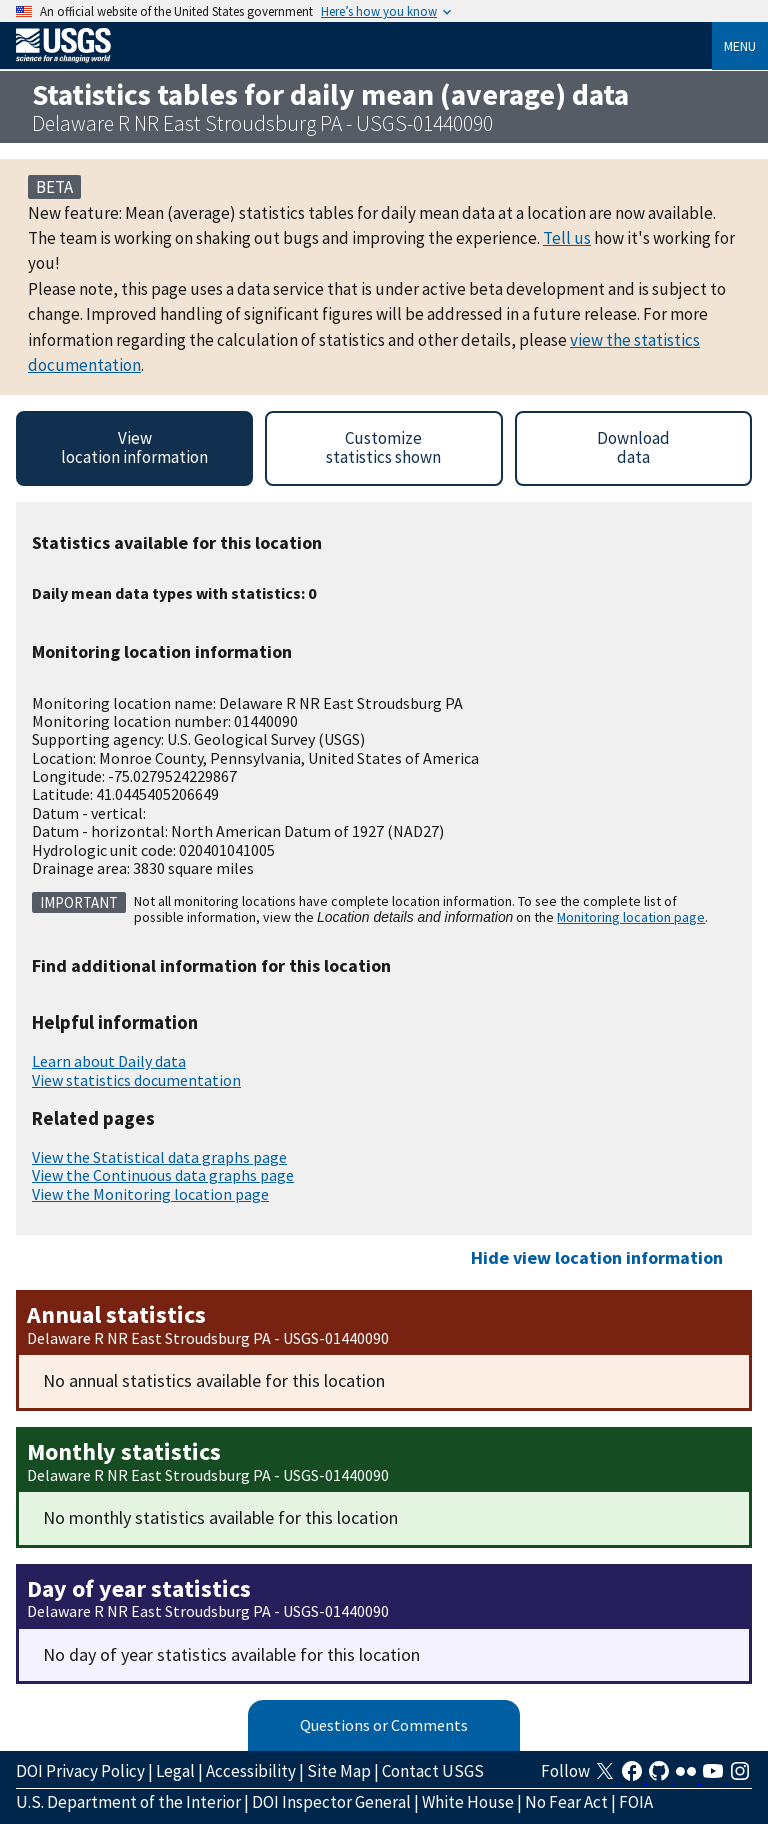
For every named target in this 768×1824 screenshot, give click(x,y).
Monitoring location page (631, 917)
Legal (175, 1771)
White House (468, 1802)
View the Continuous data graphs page (163, 1175)
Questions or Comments (384, 1725)
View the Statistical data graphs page (159, 1157)
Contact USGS (433, 1771)
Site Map (339, 1771)
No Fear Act (566, 1802)
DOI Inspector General (331, 1802)
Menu (740, 46)
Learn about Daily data (109, 1061)
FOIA (636, 1802)
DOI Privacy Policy (80, 1771)
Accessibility (251, 1771)
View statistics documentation (136, 1080)
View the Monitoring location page (150, 1194)
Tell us (567, 238)
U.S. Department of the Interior (128, 1802)
